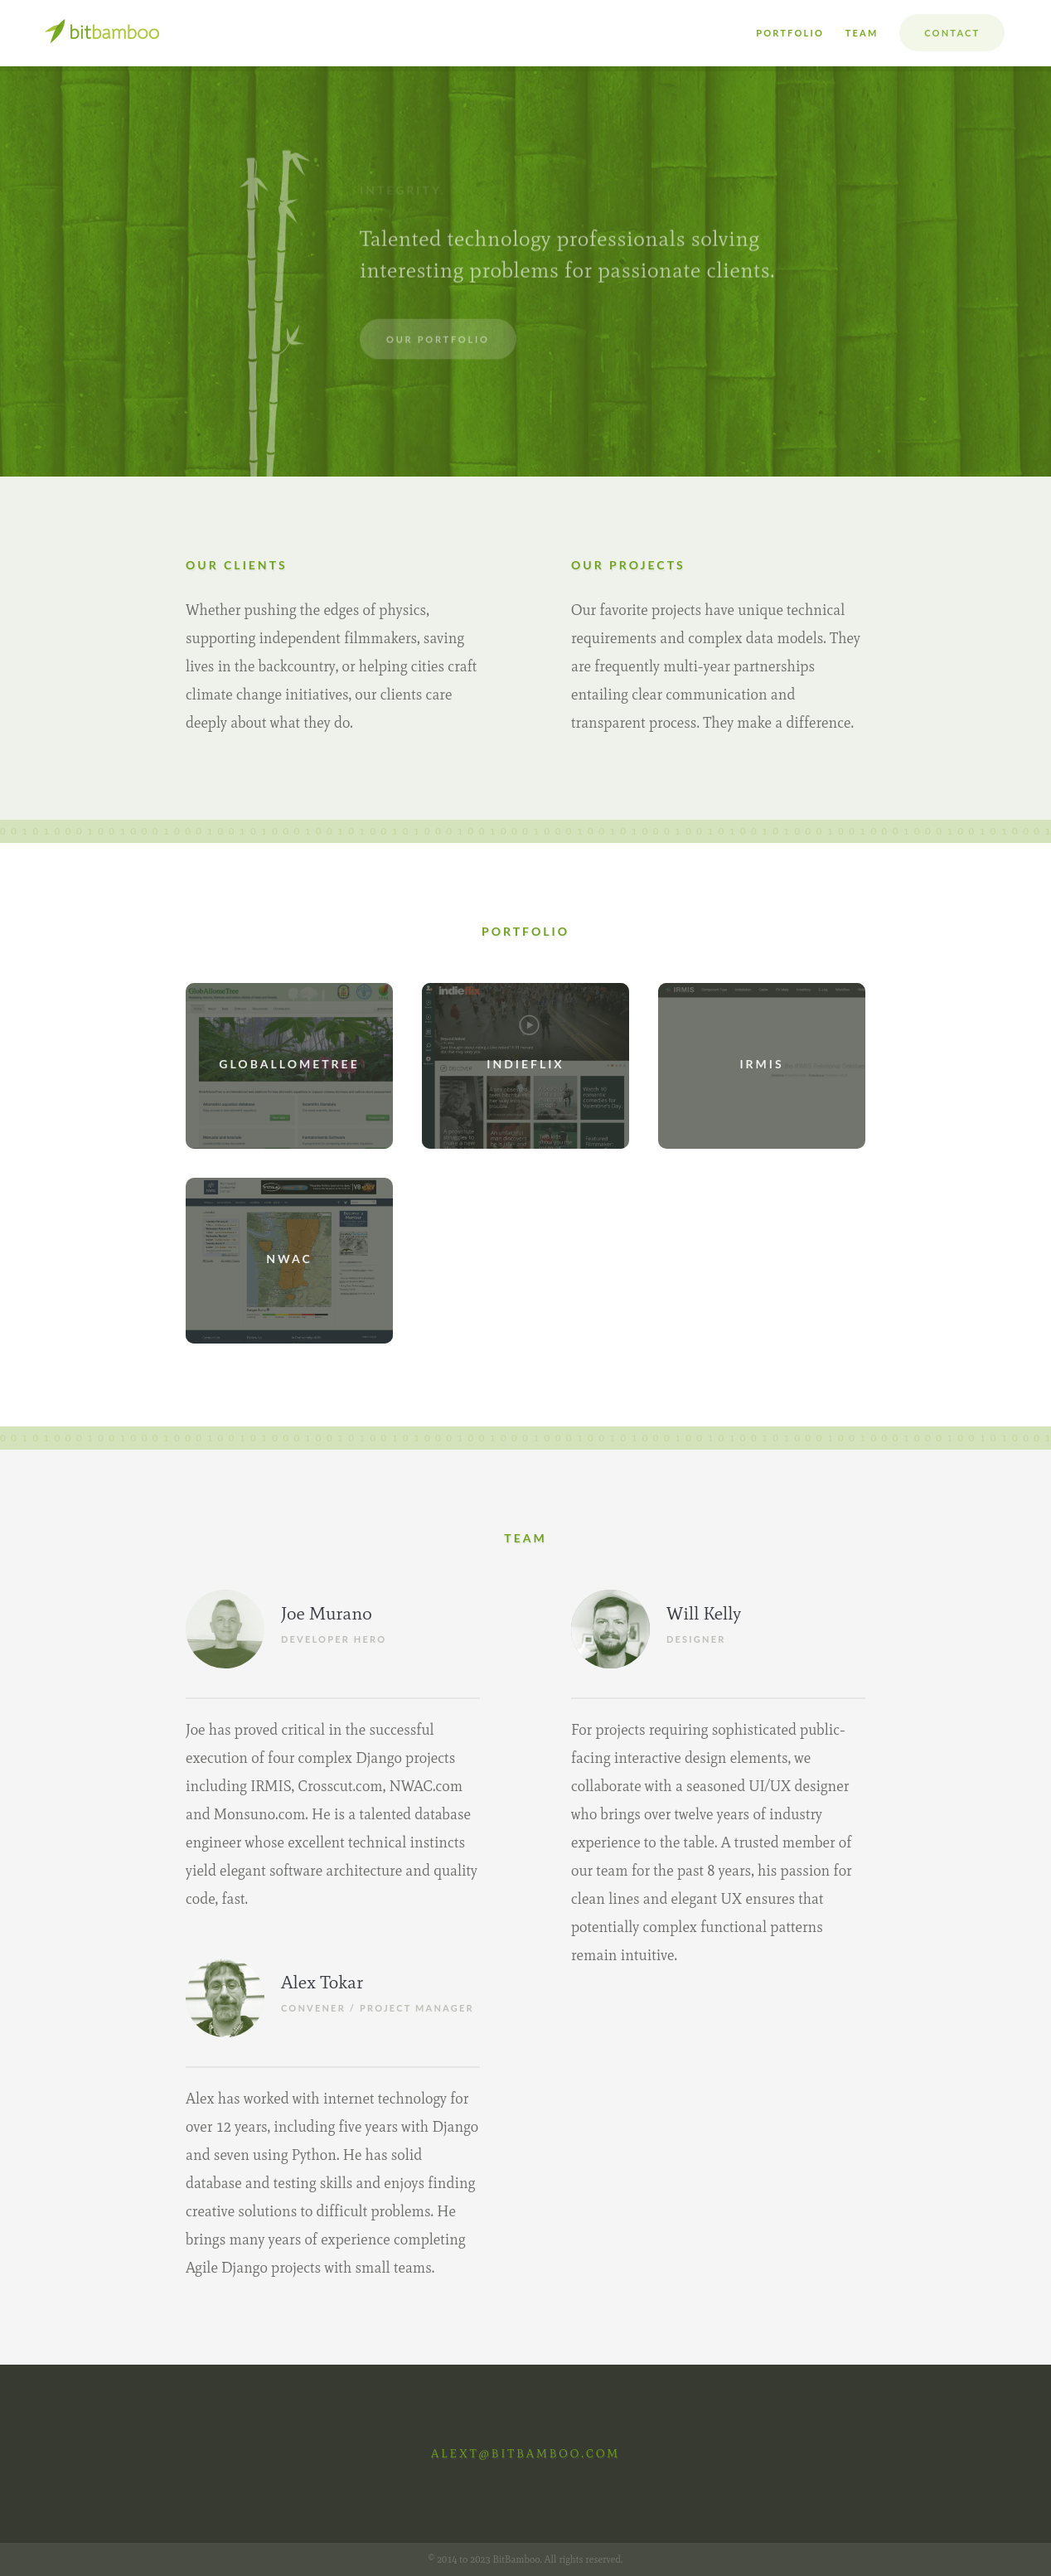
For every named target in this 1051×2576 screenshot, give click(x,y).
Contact (952, 32)
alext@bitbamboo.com (525, 2454)
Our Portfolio (438, 332)
